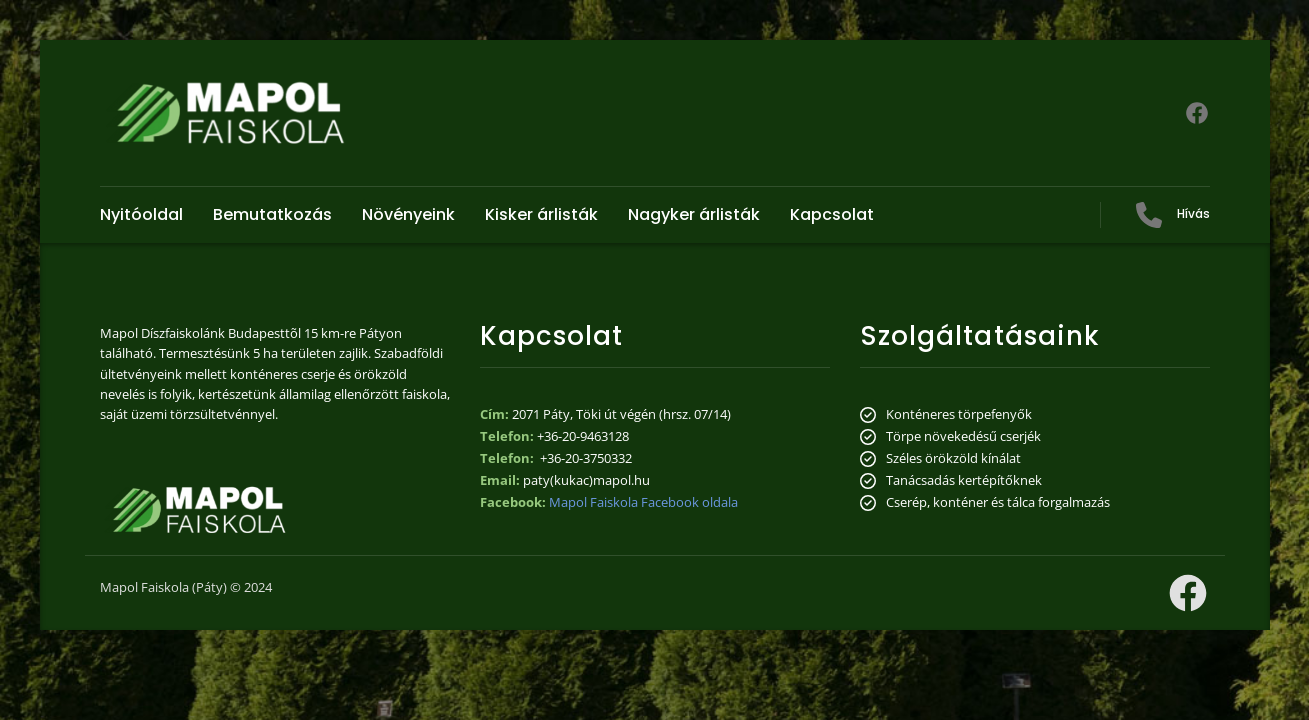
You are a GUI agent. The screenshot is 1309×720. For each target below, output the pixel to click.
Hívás (1193, 213)
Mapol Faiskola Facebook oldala (643, 502)
